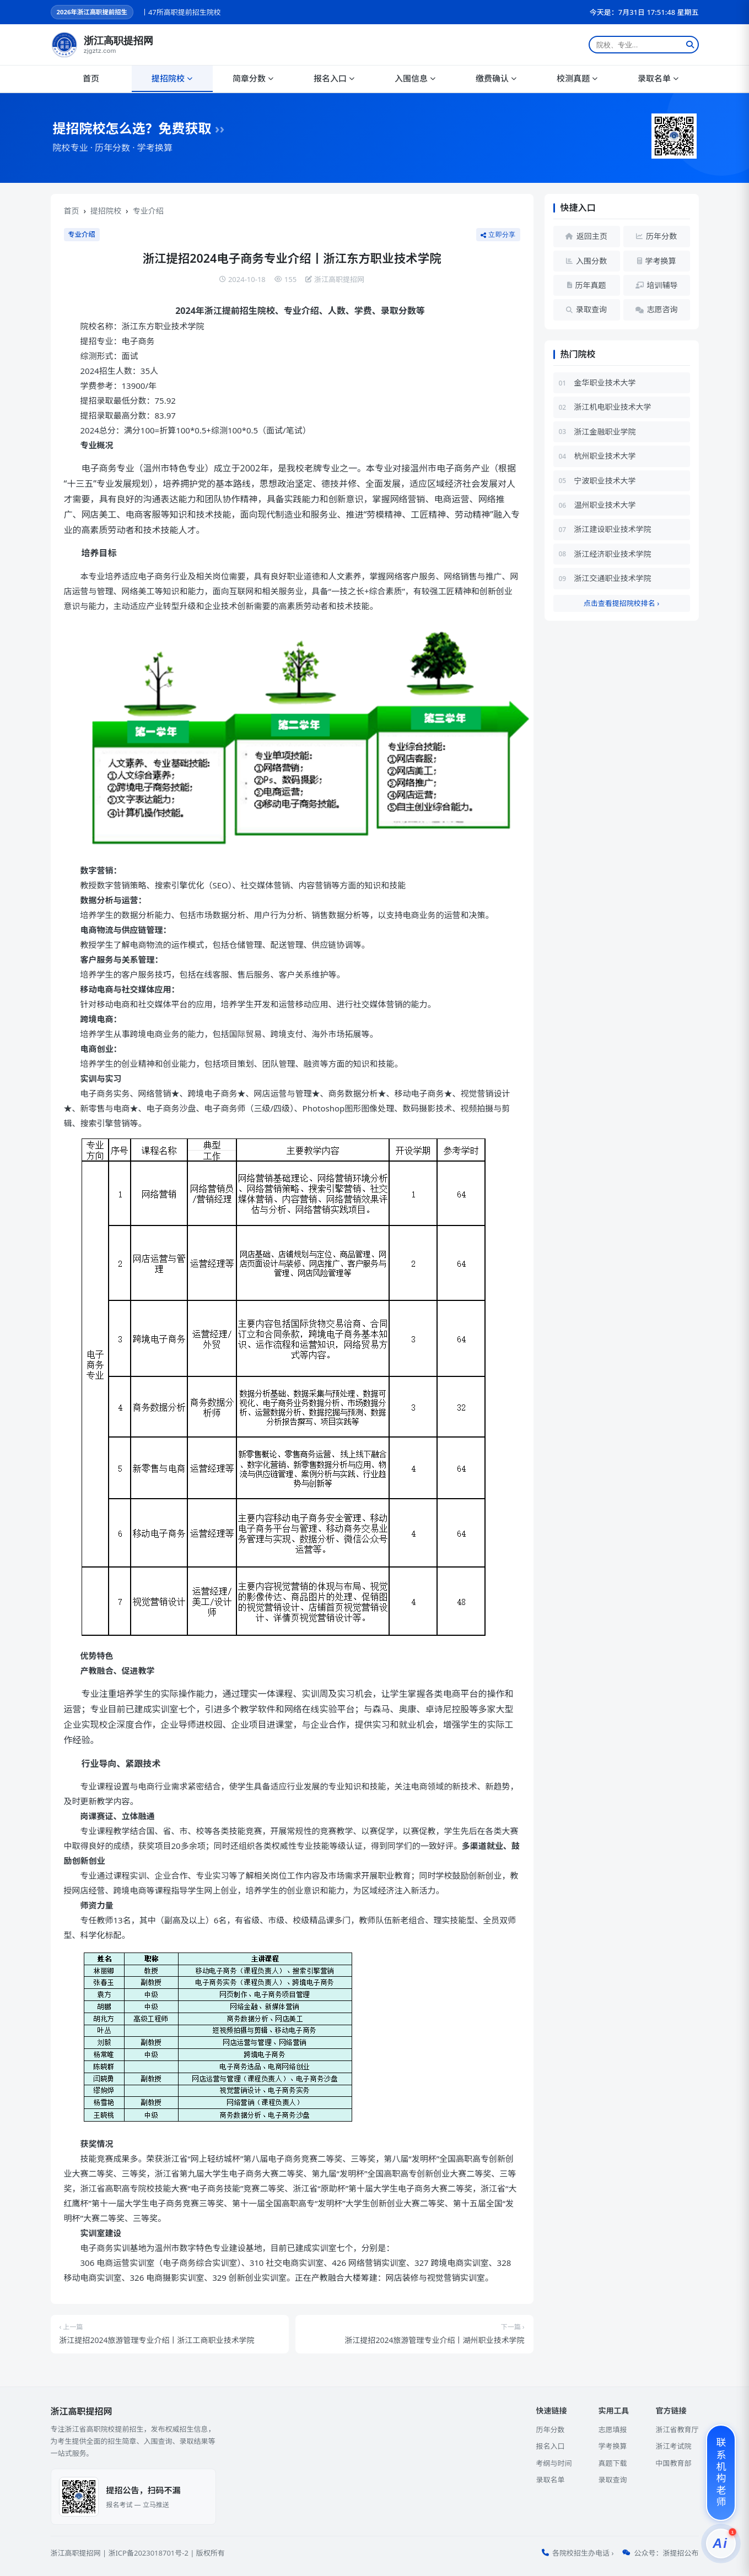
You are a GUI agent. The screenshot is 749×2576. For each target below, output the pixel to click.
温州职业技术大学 (605, 505)
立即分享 (498, 234)
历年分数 (550, 2429)
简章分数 (253, 78)
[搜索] (690, 44)
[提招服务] (721, 2543)
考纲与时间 (554, 2463)
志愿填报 (612, 2429)
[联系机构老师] (721, 2473)
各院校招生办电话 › (582, 2553)
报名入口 (334, 78)
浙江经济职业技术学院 (612, 554)
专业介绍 (148, 210)
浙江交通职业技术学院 (612, 578)
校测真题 (577, 78)
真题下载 (612, 2463)
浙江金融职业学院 (605, 431)
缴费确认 (496, 78)
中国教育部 (673, 2463)
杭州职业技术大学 (605, 456)
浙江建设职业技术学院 (612, 529)
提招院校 (172, 78)
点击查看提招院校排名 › (621, 603)
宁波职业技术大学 (605, 480)
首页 (91, 78)
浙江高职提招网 (76, 2553)
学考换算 (612, 2446)
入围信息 (415, 78)
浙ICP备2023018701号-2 (148, 2553)
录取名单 (658, 78)
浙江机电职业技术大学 (612, 407)
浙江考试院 (673, 2446)
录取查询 (612, 2480)
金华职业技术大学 (605, 382)
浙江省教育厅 (676, 2429)
